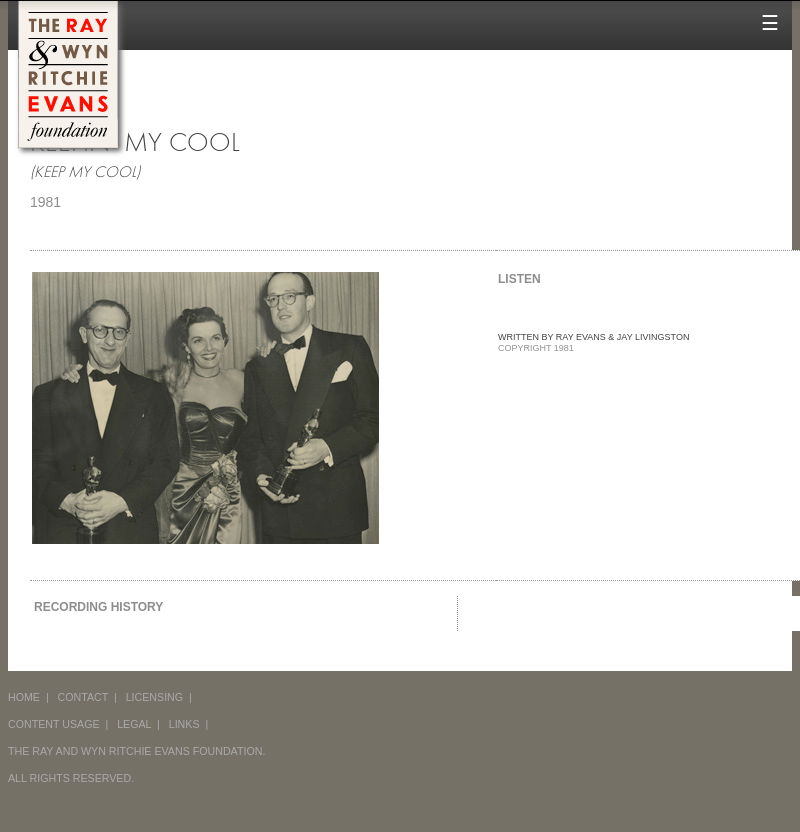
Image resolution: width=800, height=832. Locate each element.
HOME (24, 697)
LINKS (184, 724)
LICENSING (154, 697)
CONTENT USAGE (54, 724)
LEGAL (134, 724)
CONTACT (83, 697)
